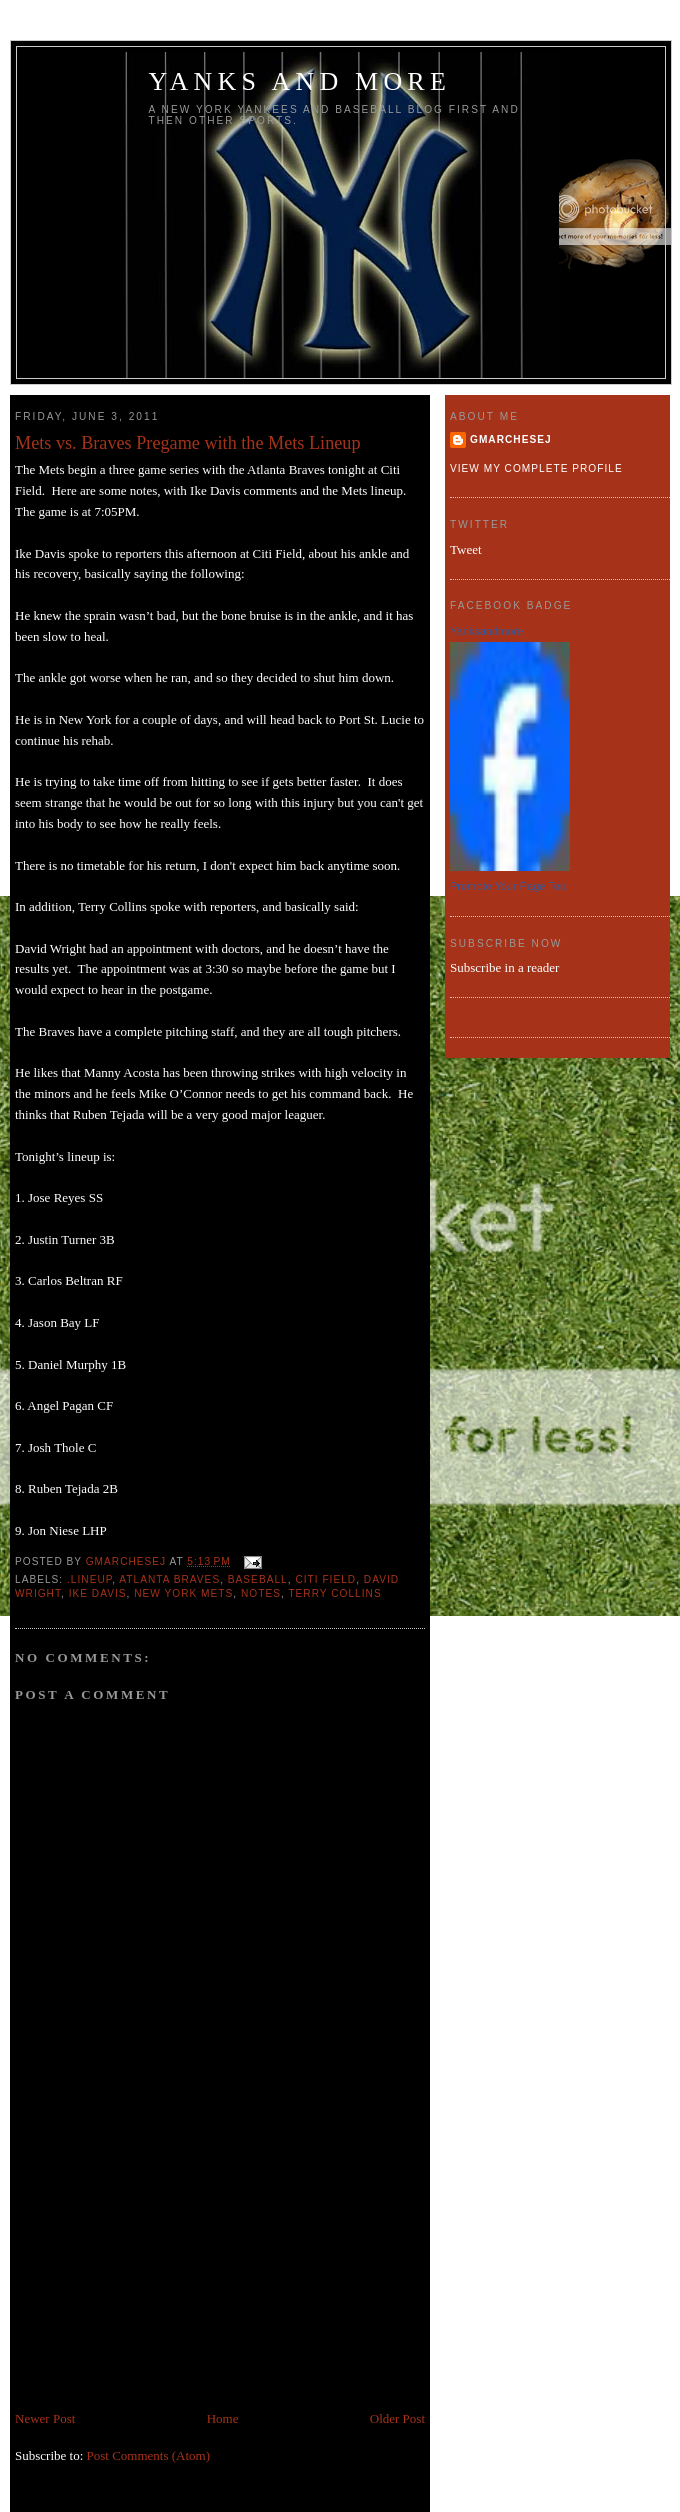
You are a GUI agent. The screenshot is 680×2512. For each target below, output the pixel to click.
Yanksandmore (486, 631)
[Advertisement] (165, 2269)
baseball (258, 1579)
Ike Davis (98, 1593)
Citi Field (325, 1579)
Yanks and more (300, 81)
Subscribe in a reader (504, 967)
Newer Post (45, 2418)
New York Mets (183, 1593)
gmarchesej (511, 439)
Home (223, 2418)
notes (261, 1593)
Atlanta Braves (169, 1579)
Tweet (466, 549)
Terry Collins (334, 1593)
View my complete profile (536, 468)
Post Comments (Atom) (149, 2455)
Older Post (397, 2418)
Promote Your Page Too (508, 886)
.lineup (89, 1579)
